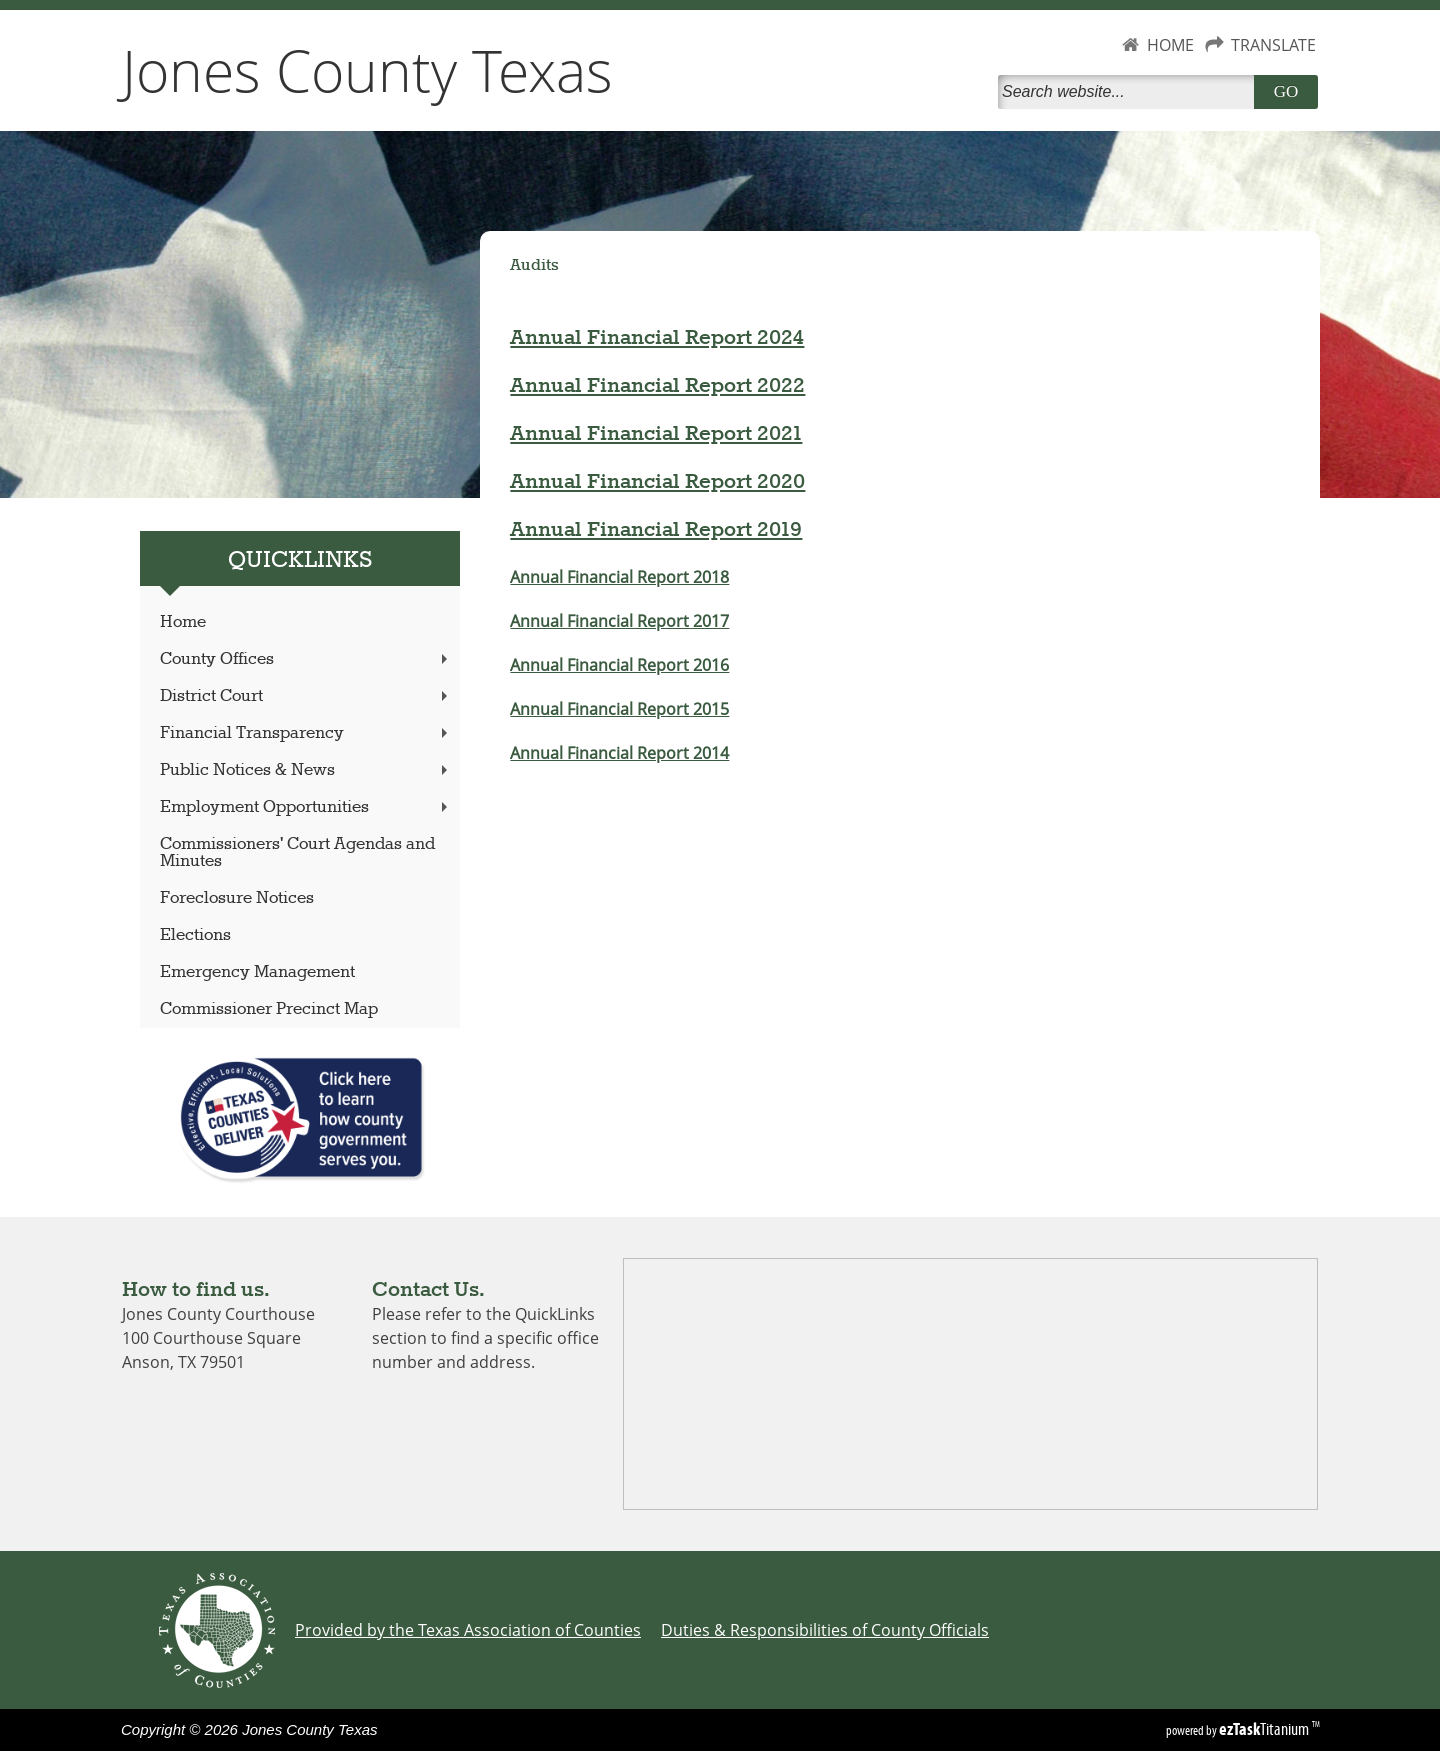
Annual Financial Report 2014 (619, 753)
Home (183, 622)
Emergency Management (257, 972)
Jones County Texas (367, 70)
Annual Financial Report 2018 (619, 577)
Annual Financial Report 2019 (656, 530)
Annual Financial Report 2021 (656, 434)
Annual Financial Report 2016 (619, 665)
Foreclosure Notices (237, 898)
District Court (306, 696)
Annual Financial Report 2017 (619, 621)
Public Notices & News (306, 770)
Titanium (1265, 1729)
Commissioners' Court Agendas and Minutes (297, 853)
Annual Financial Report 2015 (619, 709)
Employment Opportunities (306, 807)
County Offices (306, 659)
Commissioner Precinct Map (269, 1009)
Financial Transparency (306, 733)
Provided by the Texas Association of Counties (468, 1630)
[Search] (1130, 92)
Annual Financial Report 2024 (657, 338)
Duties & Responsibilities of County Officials (825, 1630)
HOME (1170, 45)
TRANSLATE (1273, 45)
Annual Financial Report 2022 (657, 386)
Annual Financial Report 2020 (657, 482)
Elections (195, 935)
